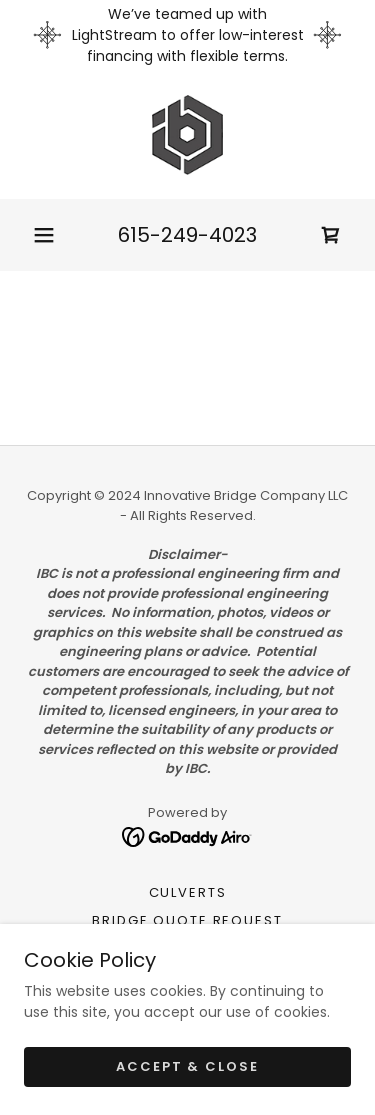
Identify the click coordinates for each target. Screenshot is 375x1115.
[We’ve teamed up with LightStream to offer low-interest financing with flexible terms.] (187, 35)
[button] (44, 235)
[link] (187, 135)
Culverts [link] (188, 892)
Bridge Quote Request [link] (187, 920)
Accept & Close (187, 1066)
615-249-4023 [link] (187, 235)
